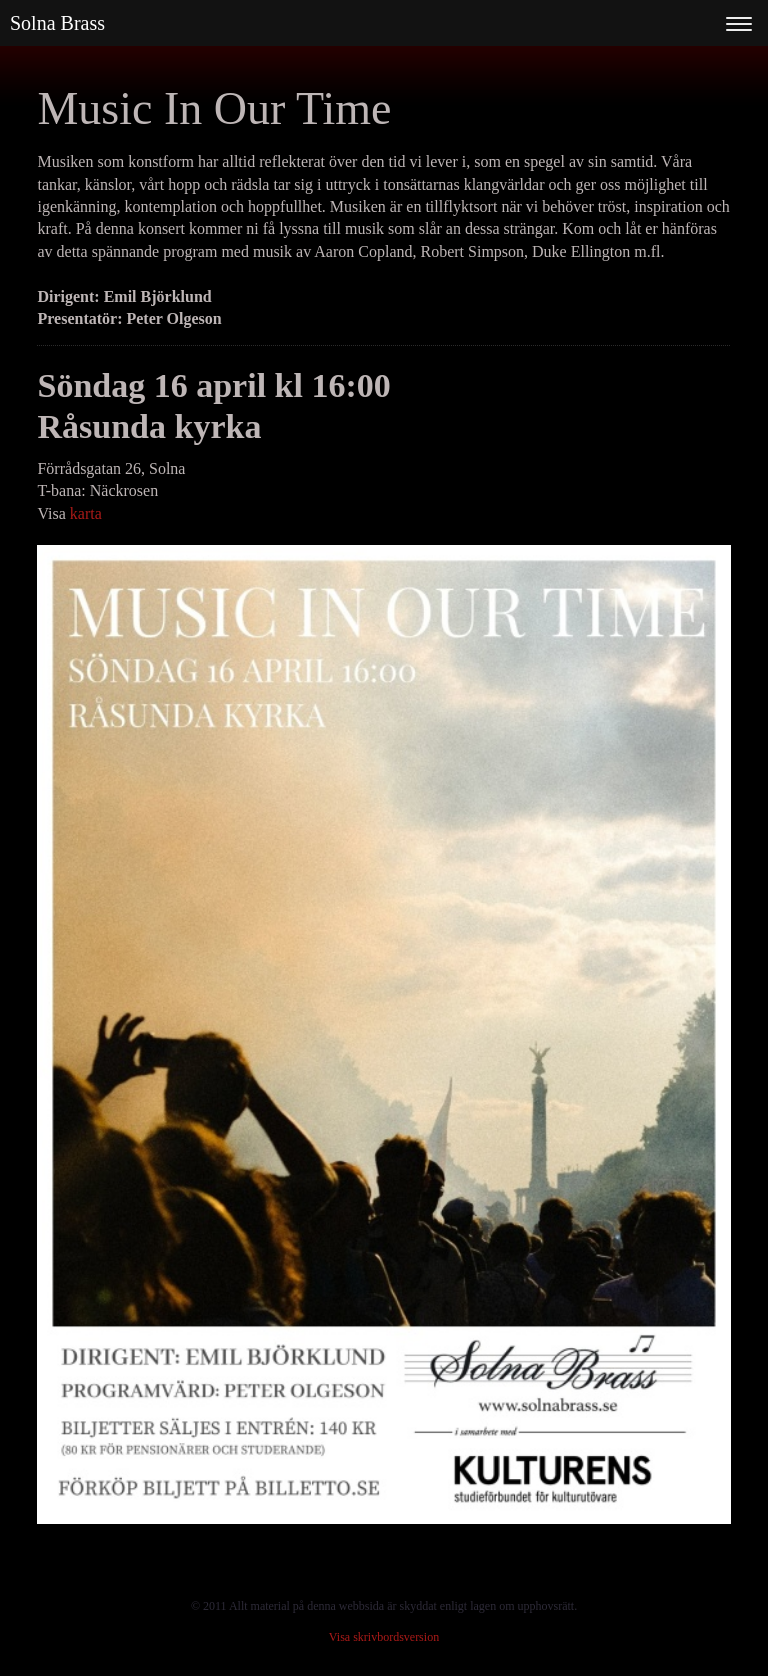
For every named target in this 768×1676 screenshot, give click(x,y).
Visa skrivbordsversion (384, 1637)
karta (86, 513)
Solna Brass (57, 23)
